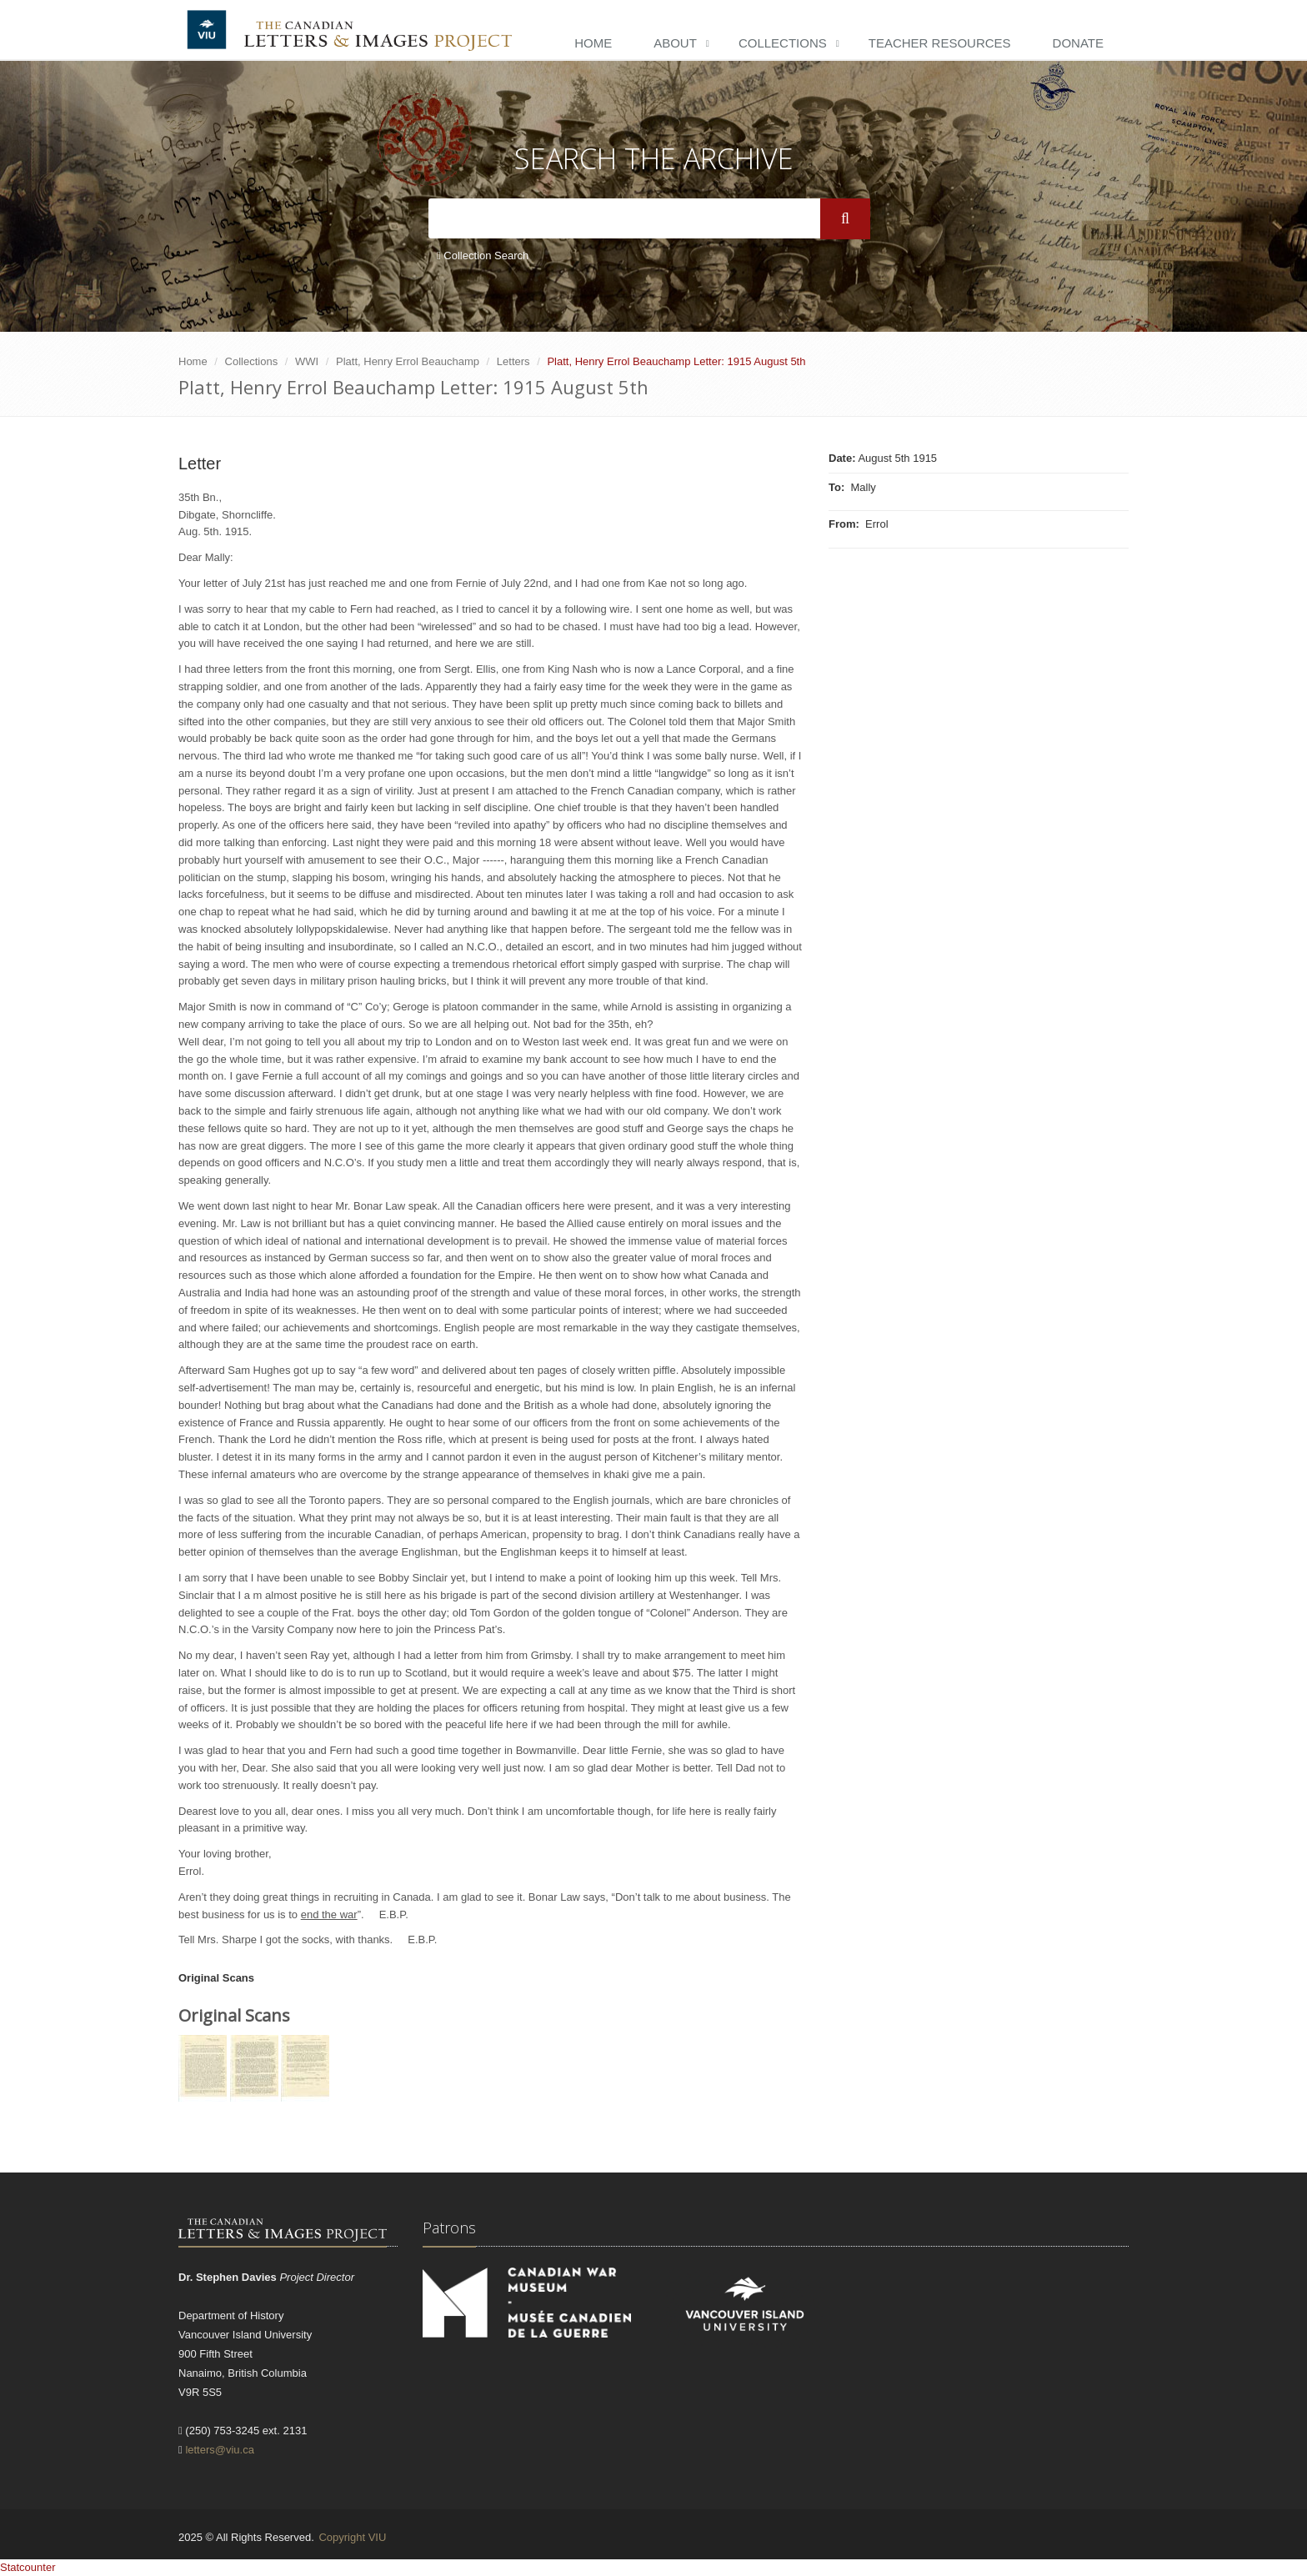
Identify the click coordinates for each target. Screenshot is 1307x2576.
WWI (306, 361)
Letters (513, 361)
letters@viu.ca (219, 2449)
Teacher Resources (940, 43)
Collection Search (482, 255)
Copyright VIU (352, 2537)
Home (593, 43)
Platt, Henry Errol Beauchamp (407, 361)
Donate (1078, 43)
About (675, 43)
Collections (783, 43)
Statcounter (28, 2567)
